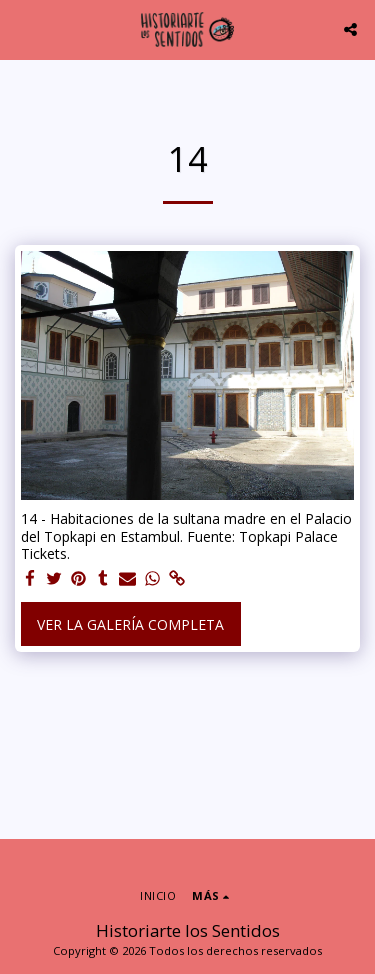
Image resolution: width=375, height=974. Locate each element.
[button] (22, 28)
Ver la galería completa (130, 624)
